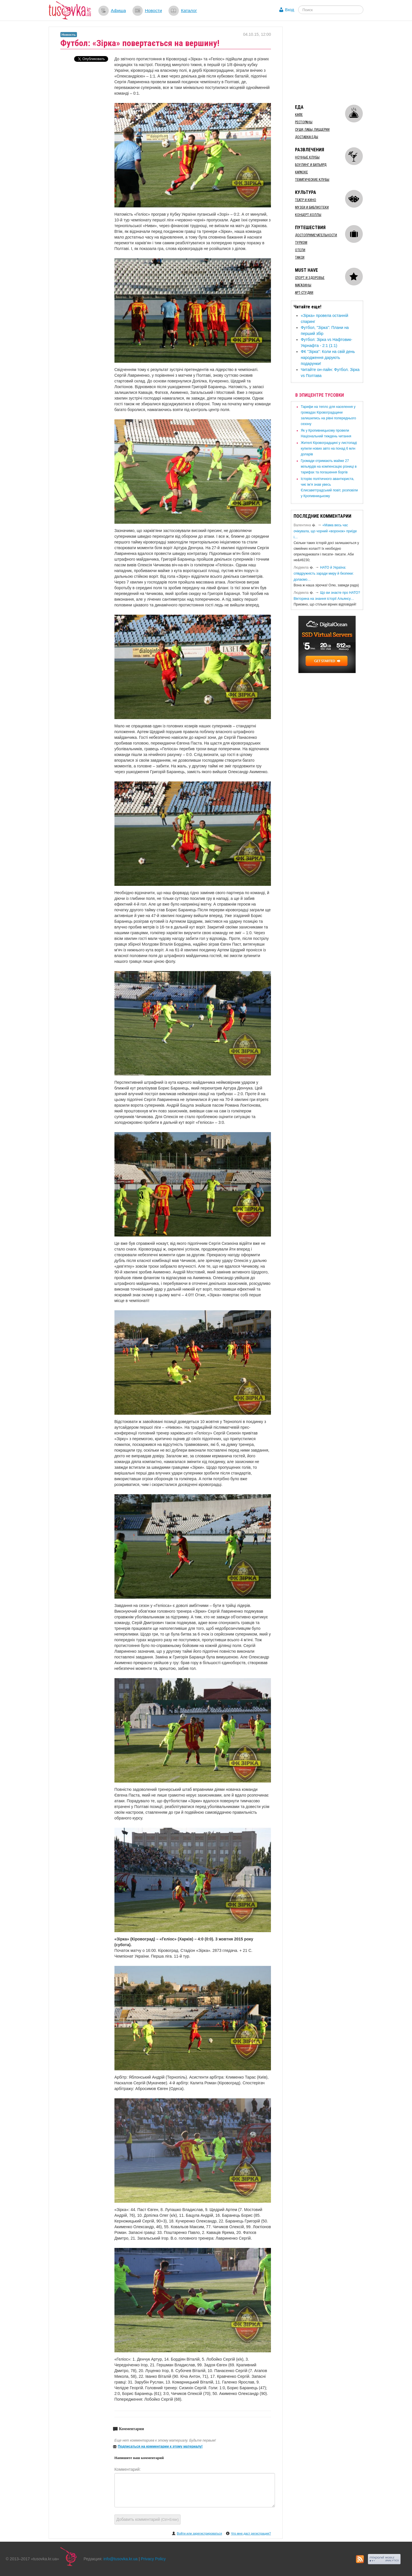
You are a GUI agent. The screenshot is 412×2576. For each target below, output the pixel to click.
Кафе (299, 115)
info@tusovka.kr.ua (121, 2559)
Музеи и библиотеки (312, 207)
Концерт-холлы (308, 215)
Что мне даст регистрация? (251, 2533)
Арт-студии (304, 293)
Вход (289, 9)
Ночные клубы (307, 157)
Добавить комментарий (147, 2519)
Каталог (189, 10)
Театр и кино (305, 200)
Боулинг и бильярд (310, 165)
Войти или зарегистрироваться (199, 2533)
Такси (299, 257)
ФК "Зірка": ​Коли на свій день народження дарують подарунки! (328, 357)
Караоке (301, 172)
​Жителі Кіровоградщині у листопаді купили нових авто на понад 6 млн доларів (329, 448)
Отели (300, 250)
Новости (153, 10)
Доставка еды (306, 137)
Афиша (118, 10)
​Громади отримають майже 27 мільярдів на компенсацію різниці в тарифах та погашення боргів (328, 466)
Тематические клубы (312, 180)
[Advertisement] (334, 62)
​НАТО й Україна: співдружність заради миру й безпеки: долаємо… (324, 573)
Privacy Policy (153, 2559)
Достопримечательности (316, 235)
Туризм (301, 243)
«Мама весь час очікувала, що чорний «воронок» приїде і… (325, 531)
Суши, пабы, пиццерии (312, 130)
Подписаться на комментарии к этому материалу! (160, 2446)
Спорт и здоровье (309, 278)
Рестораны (303, 122)
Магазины (303, 285)
